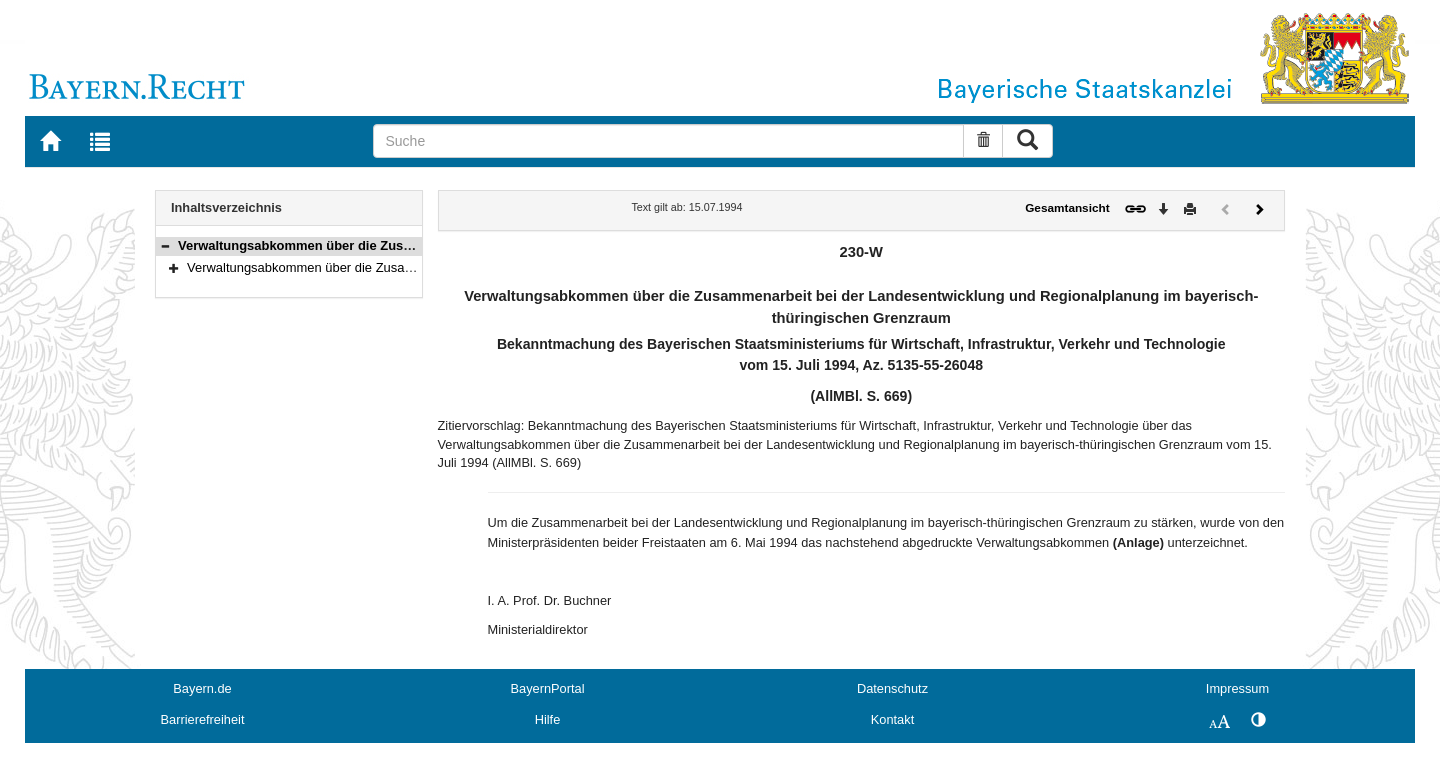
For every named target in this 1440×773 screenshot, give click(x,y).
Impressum (1237, 688)
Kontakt (892, 719)
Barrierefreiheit (203, 719)
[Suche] (668, 141)
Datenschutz (892, 688)
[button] (165, 245)
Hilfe (548, 719)
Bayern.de (202, 688)
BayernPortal (548, 688)
